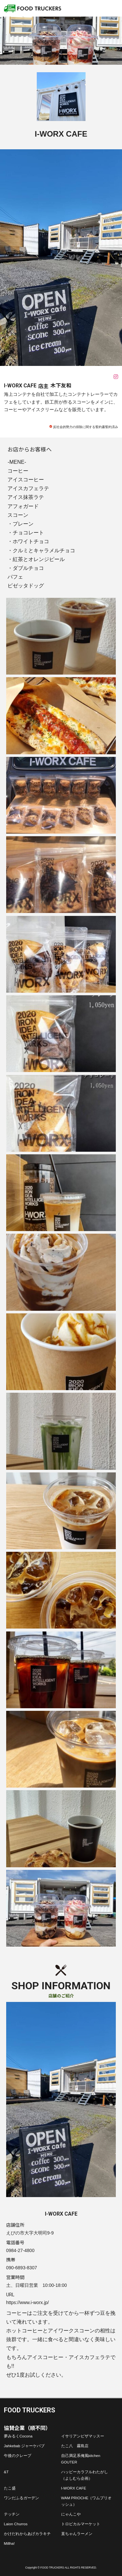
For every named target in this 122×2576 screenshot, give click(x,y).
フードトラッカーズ (32, 8)
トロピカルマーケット (80, 2524)
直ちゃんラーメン (76, 2533)
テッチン (12, 2514)
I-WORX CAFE (73, 2488)
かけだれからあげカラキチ (27, 2533)
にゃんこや (71, 2514)
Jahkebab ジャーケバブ (24, 2446)
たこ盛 (10, 2488)
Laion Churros (16, 2524)
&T (6, 2472)
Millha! (9, 2543)
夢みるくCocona (18, 2436)
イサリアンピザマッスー (82, 2436)
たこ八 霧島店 (74, 2446)
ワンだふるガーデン (21, 2498)
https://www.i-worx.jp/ (27, 2302)
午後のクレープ (17, 2455)
